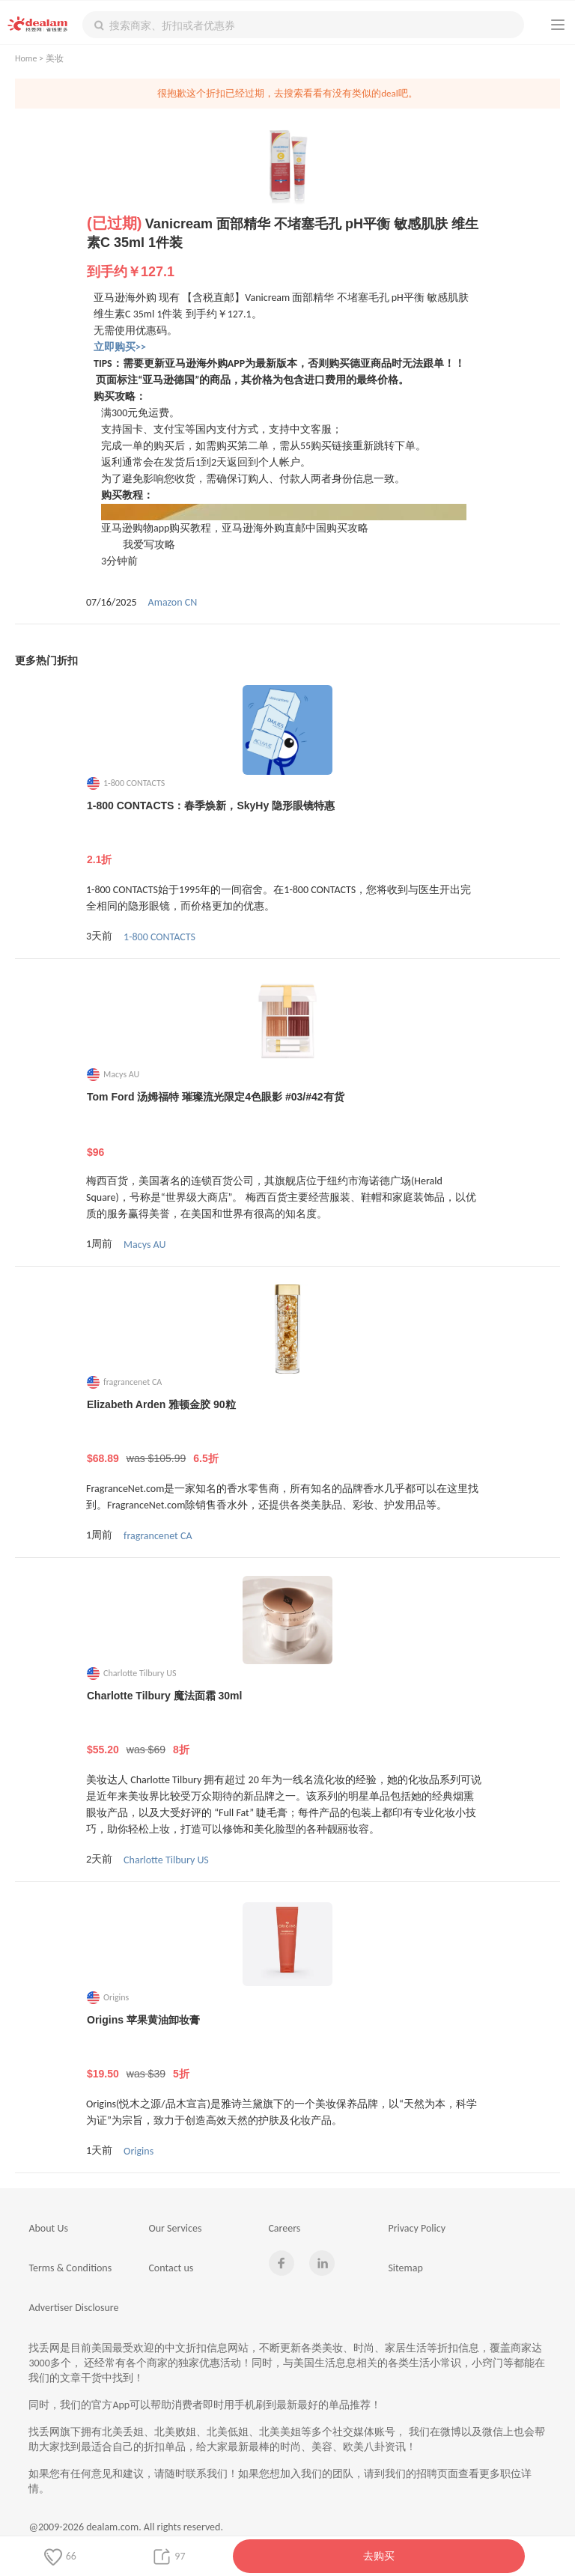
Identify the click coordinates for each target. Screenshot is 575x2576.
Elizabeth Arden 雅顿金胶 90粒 (288, 1432)
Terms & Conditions (70, 2268)
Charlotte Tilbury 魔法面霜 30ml (288, 1723)
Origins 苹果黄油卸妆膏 (288, 2047)
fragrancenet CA (158, 1535)
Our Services (174, 2228)
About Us (48, 2228)
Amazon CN (173, 602)
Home (26, 58)
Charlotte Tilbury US (166, 1860)
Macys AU (144, 1244)
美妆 (55, 58)
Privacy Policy (416, 2228)
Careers (284, 2228)
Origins (138, 2151)
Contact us (170, 2268)
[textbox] (303, 24)
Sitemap (405, 2268)
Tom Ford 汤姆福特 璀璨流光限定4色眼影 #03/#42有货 (288, 1124)
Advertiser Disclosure (73, 2307)
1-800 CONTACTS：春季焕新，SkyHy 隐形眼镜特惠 (288, 833)
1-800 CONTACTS (159, 937)
